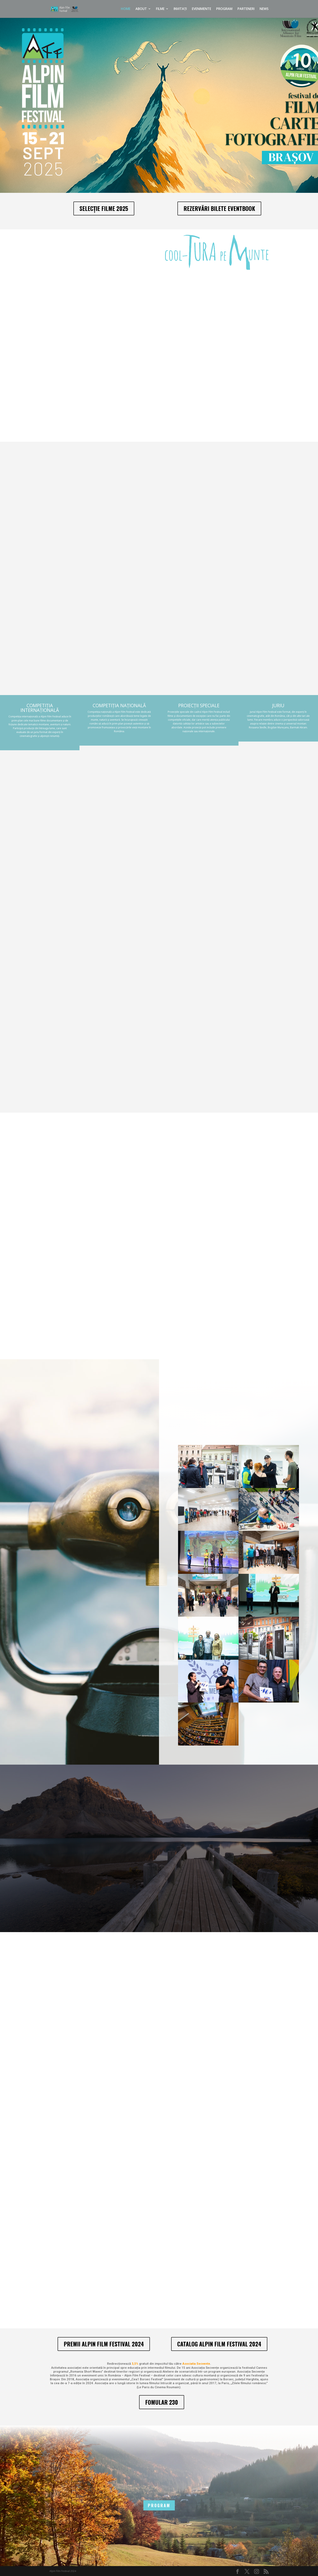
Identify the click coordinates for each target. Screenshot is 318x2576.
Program (159, 2505)
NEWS (264, 9)
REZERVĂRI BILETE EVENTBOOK (219, 208)
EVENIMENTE (201, 9)
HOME (125, 9)
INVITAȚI (180, 9)
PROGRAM (224, 9)
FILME (160, 9)
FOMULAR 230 (161, 2402)
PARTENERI (246, 9)
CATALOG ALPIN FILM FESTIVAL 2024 (219, 2344)
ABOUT (141, 9)
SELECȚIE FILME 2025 (104, 208)
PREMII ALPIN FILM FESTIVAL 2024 (104, 2344)
